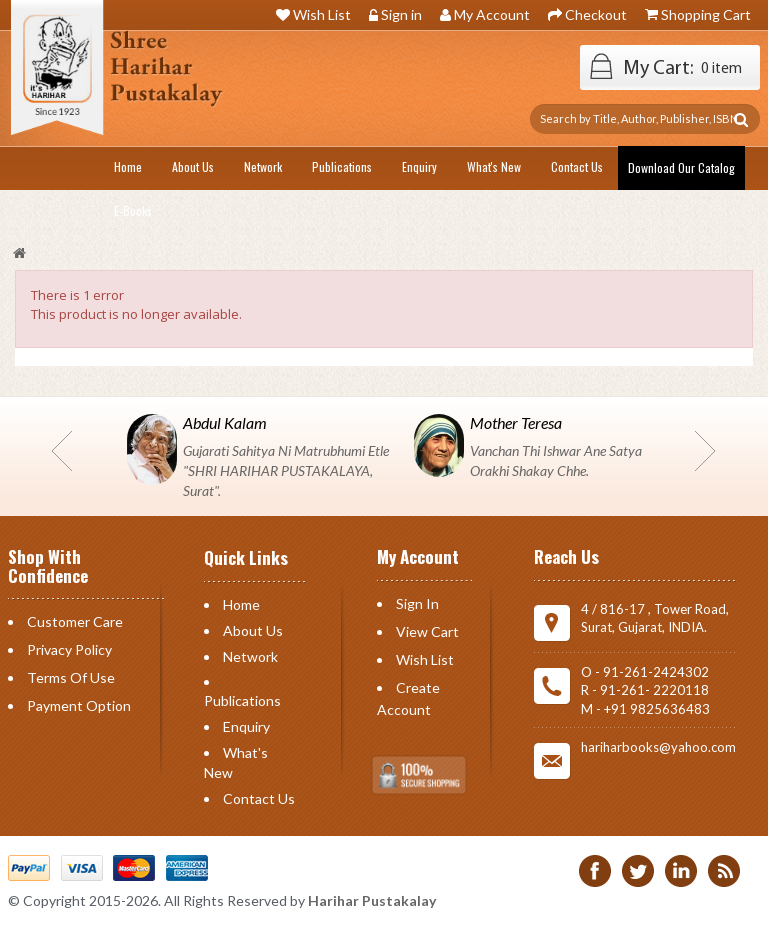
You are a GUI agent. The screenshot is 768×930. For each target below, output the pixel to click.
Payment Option (79, 705)
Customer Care (75, 621)
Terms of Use (71, 677)
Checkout (596, 14)
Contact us (259, 798)
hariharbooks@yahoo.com (658, 747)
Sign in (401, 14)
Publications (242, 700)
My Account (492, 14)
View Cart (427, 631)
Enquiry (246, 726)
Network (250, 656)
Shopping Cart (706, 14)
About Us (253, 630)
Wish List (322, 14)
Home (241, 604)
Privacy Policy (69, 649)
